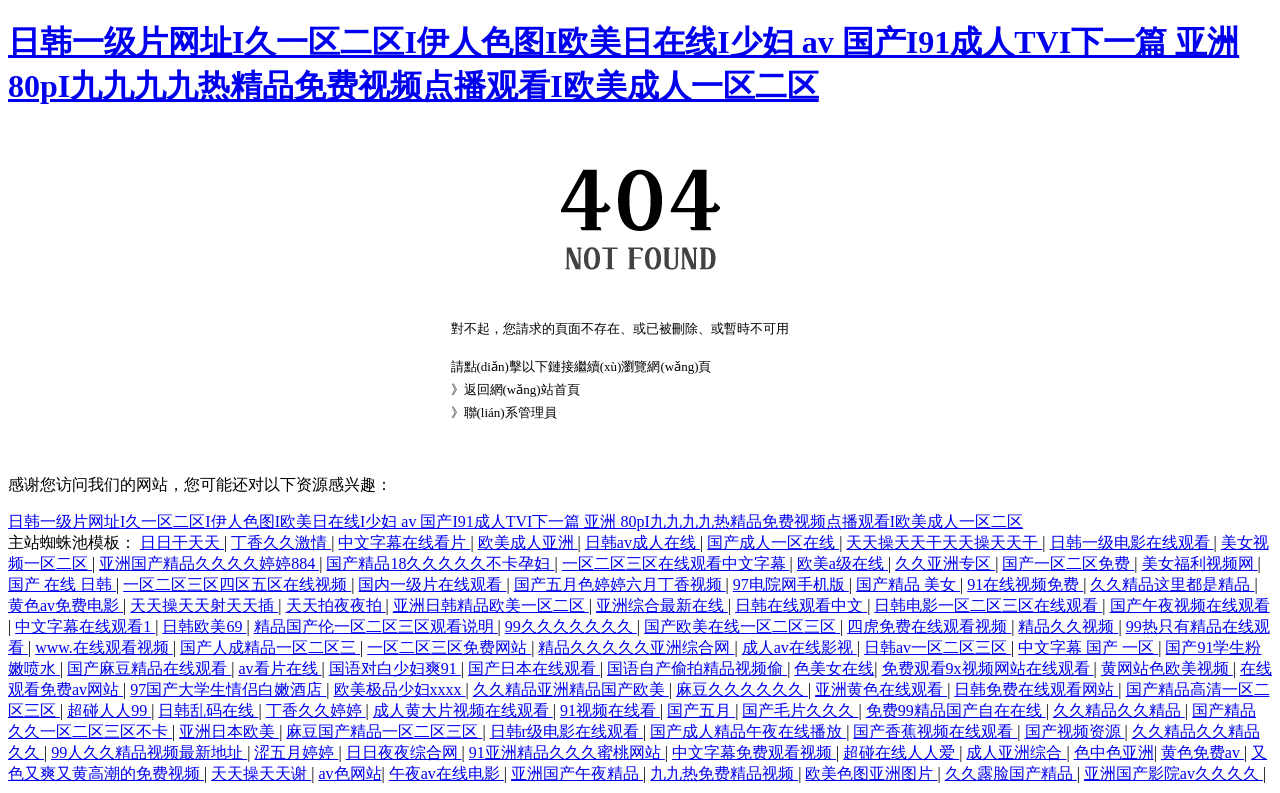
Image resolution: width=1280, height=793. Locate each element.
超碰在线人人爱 (901, 752)
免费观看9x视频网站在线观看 (988, 668)
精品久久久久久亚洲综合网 (636, 647)
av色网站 (349, 773)
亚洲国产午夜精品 (577, 773)
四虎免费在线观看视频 (929, 626)
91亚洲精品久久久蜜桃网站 (567, 752)
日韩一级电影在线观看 (1132, 542)
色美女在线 (834, 668)
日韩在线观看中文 (801, 605)
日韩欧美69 (204, 626)
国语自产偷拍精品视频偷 (697, 668)
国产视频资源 (1075, 731)
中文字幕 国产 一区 (1088, 647)
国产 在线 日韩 (62, 584)
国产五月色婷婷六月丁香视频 (620, 584)
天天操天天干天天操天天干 (944, 542)
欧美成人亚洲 (528, 542)
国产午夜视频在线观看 (1190, 605)
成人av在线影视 (799, 647)
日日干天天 (182, 542)
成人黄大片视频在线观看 (463, 710)
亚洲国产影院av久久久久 (1173, 773)
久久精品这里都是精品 (1172, 584)
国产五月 (701, 710)
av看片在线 (279, 668)
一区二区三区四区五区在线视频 (237, 584)
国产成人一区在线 (773, 542)
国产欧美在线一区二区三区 (742, 626)
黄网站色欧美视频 (1167, 668)
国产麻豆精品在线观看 (149, 668)
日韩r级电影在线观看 (566, 731)
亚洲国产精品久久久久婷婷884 (209, 563)
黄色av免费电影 (65, 605)
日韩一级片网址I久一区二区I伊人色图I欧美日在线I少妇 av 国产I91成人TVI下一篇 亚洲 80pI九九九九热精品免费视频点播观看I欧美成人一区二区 (515, 521)
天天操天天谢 (261, 773)
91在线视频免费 (1025, 584)
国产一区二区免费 (1068, 563)
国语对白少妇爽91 (395, 668)
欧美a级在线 (842, 563)
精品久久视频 (1068, 626)
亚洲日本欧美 (229, 731)
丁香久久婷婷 (316, 710)
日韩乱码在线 (208, 710)
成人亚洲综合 (1016, 752)
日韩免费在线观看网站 (1036, 689)
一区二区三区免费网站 (449, 647)
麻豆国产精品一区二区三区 (384, 731)
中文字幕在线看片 (404, 542)
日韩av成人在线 (642, 542)
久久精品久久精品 (1119, 710)
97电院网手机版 (791, 584)
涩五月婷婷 (296, 752)
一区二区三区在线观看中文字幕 (676, 563)
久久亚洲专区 (945, 563)
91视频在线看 (610, 710)
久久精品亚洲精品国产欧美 (571, 689)
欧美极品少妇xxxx (400, 689)
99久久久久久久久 (571, 626)
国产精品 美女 (908, 584)
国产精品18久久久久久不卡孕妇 (440, 563)
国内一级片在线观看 (432, 584)
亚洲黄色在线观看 (881, 689)
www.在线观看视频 (104, 647)
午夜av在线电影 (446, 773)
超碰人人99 (109, 710)
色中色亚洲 (1114, 752)
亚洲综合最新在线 (662, 605)
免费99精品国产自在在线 (956, 710)
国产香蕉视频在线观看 (935, 731)
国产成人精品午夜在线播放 (748, 731)
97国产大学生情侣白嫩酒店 (228, 689)
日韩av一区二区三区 (937, 647)
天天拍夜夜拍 (336, 605)
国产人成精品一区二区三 (270, 647)
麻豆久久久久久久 (742, 689)
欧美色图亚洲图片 (871, 773)
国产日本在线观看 (534, 668)
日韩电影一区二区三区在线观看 (988, 605)
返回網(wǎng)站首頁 (522, 389)
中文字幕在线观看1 (85, 626)
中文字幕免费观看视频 (754, 752)
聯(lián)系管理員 (510, 412)
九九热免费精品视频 (724, 773)
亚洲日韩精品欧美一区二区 (491, 605)
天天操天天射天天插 (204, 605)
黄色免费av (1202, 752)
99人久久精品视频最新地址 (149, 752)
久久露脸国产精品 (1011, 773)
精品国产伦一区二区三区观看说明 (376, 626)
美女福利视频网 (1200, 563)
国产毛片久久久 (800, 710)
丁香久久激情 (281, 542)
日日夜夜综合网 (404, 752)
